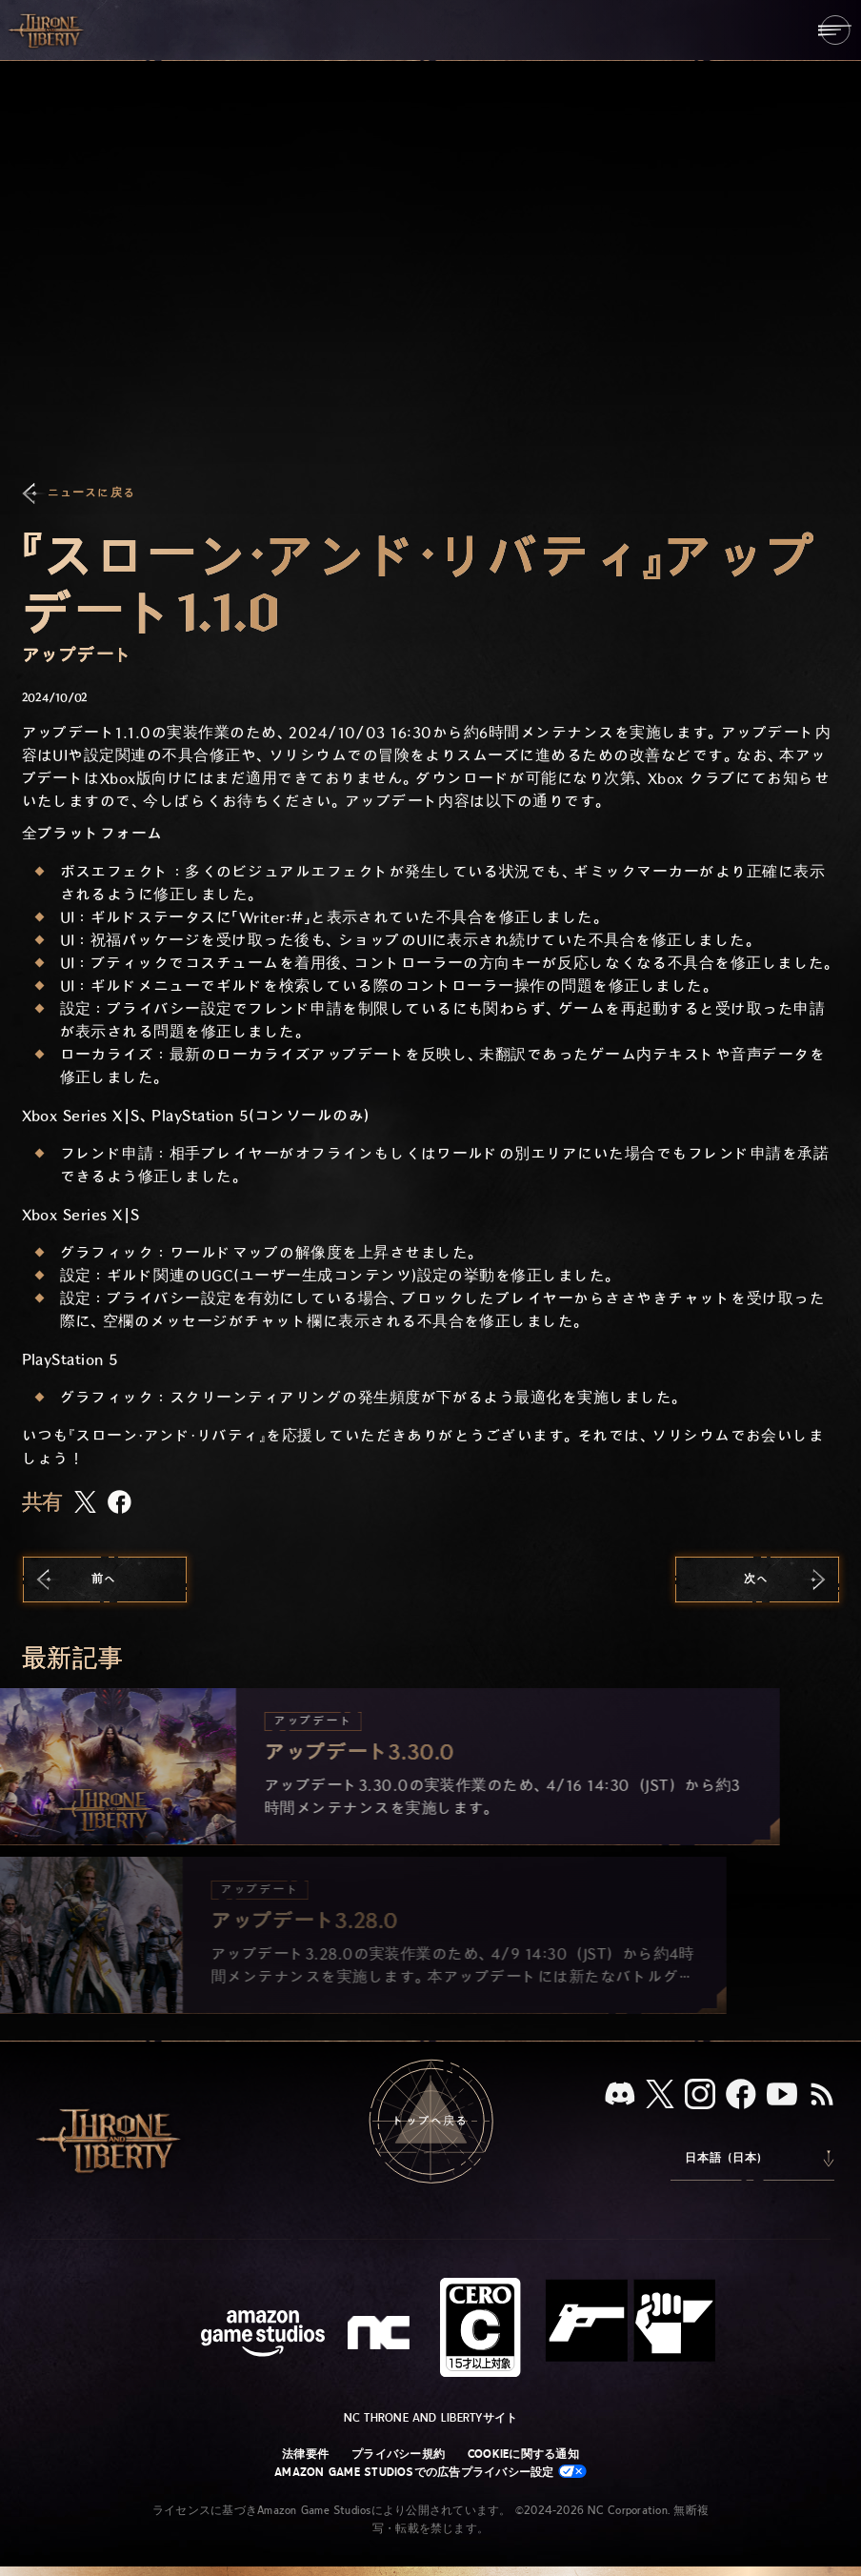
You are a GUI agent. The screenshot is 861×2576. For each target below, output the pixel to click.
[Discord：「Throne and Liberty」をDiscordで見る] (620, 2095)
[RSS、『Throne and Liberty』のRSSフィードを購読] (822, 2096)
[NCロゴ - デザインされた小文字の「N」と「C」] (381, 2335)
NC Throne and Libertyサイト (431, 2418)
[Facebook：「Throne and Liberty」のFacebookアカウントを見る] (741, 2096)
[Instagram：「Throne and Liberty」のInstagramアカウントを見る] (700, 2096)
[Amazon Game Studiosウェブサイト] (263, 2335)
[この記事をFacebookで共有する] (119, 1504)
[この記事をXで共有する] (85, 1503)
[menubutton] (834, 30)
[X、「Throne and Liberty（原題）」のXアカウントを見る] (660, 2095)
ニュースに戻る (91, 493)
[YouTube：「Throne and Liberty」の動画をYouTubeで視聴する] (782, 2096)
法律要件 (305, 2454)
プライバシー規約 (398, 2454)
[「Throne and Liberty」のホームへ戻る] (48, 29)
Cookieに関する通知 (523, 2454)
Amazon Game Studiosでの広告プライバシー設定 (430, 2472)
